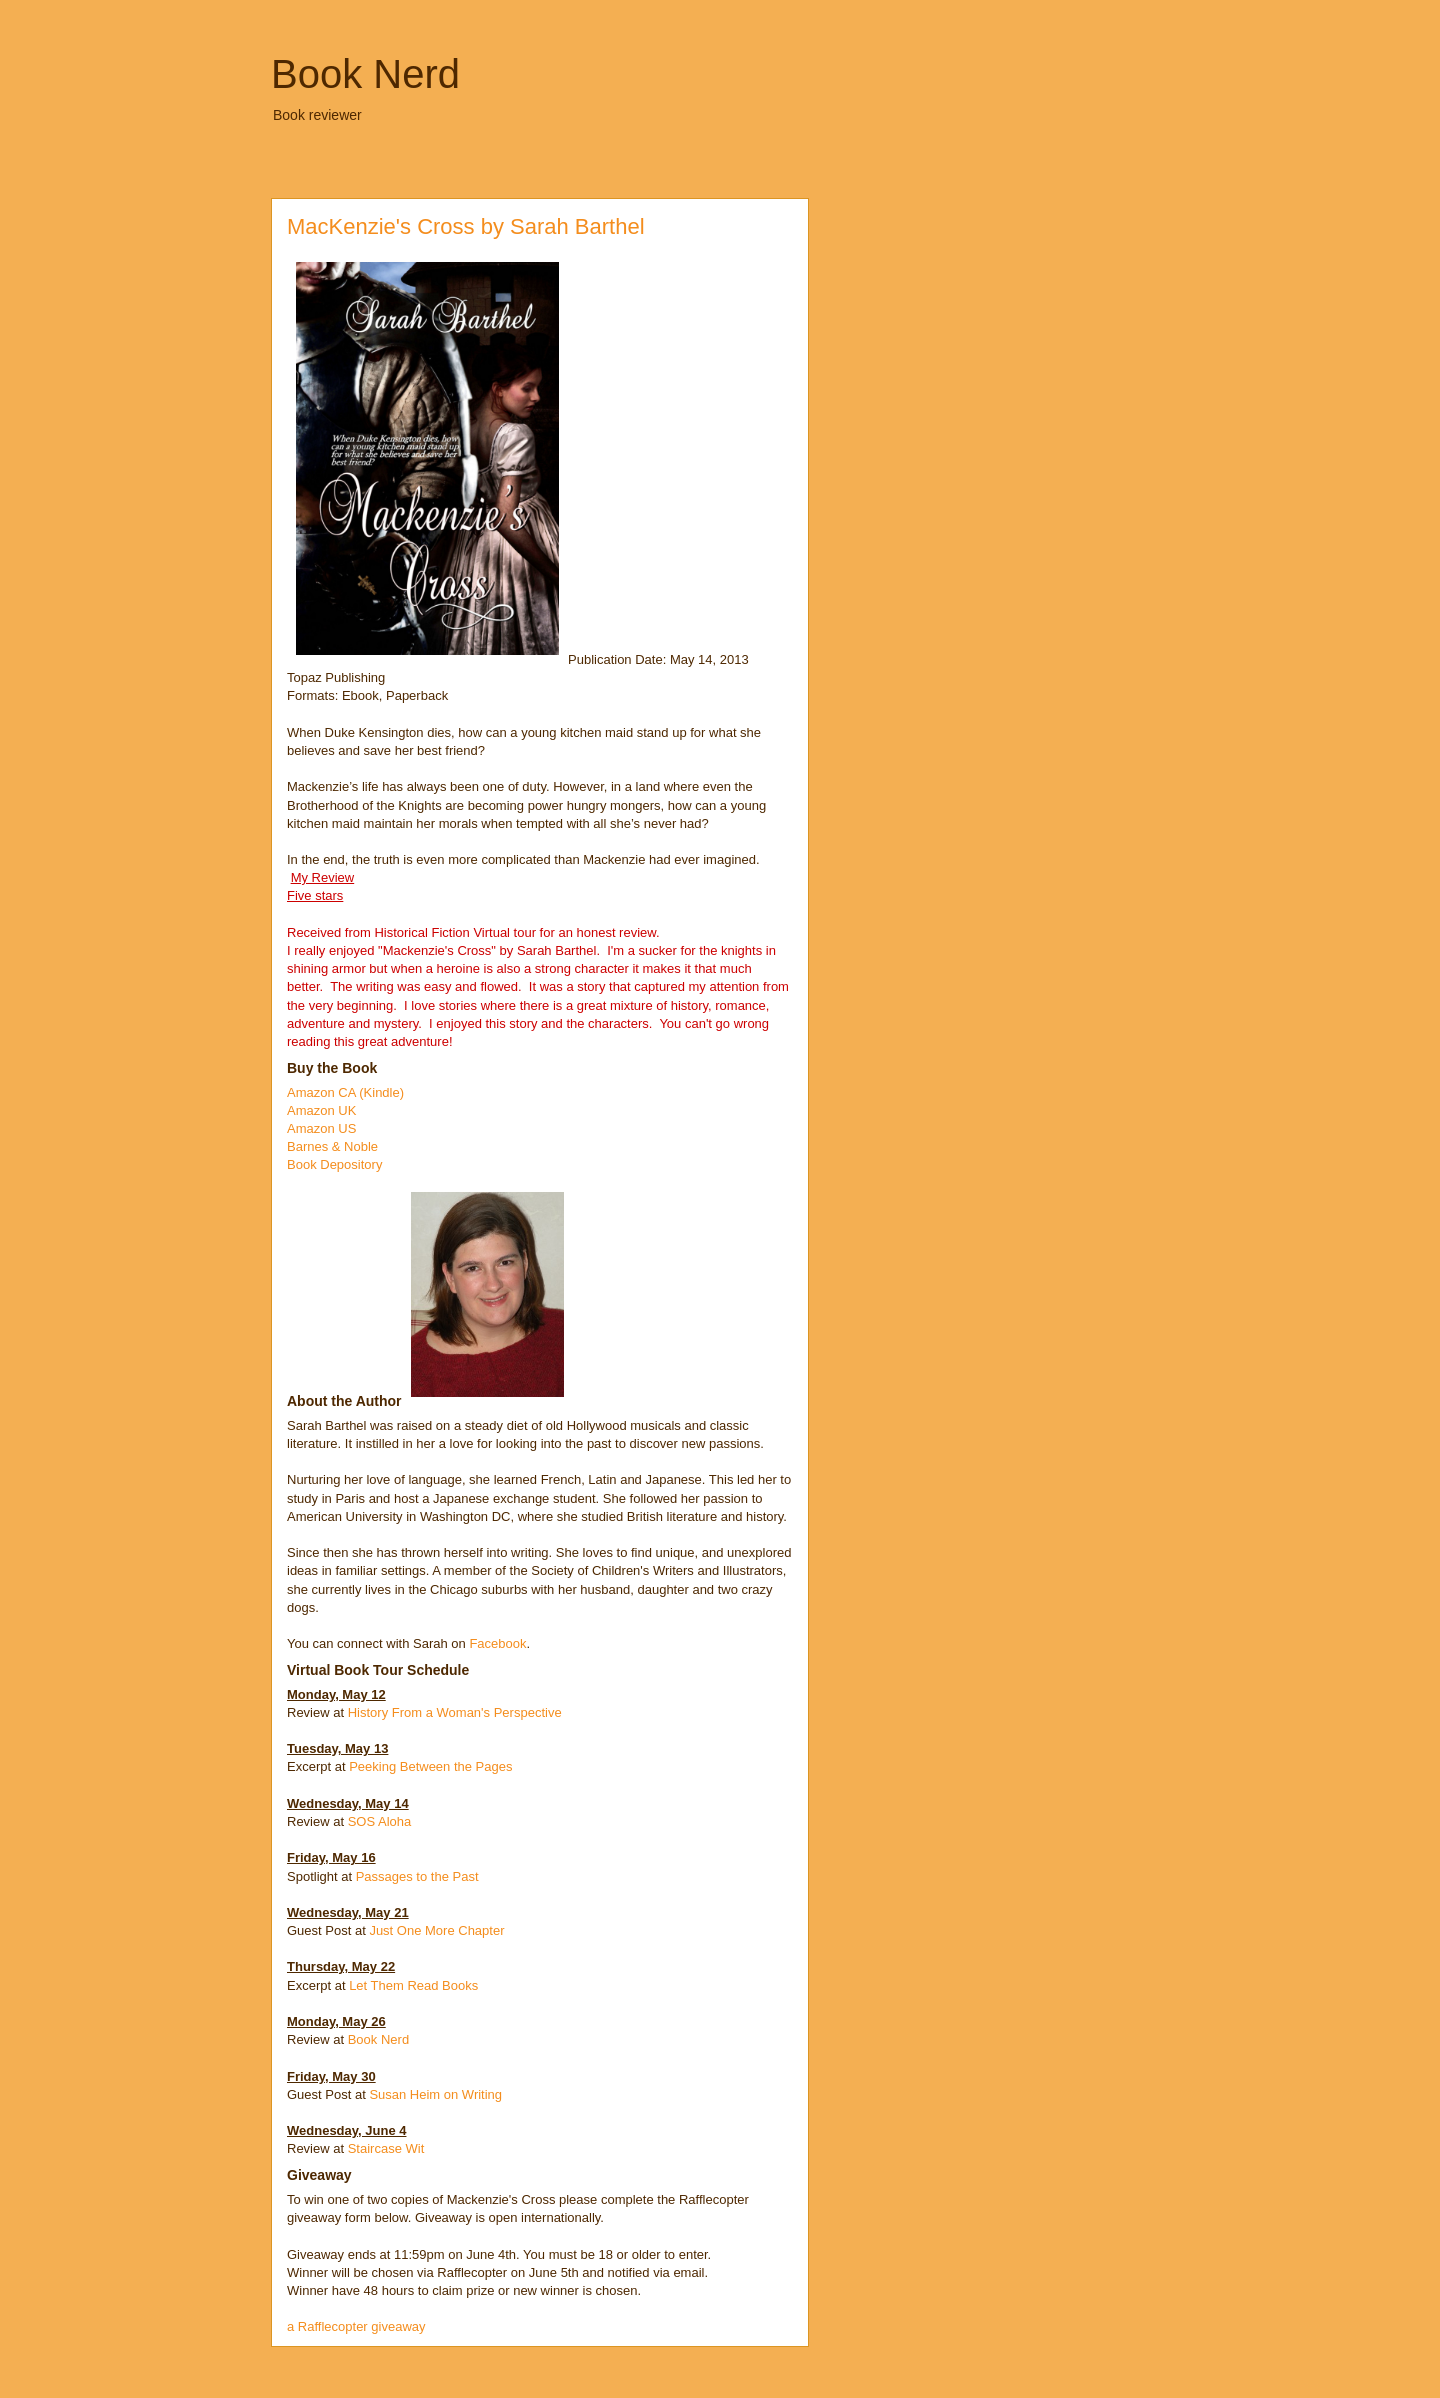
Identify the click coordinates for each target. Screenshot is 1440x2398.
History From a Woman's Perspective (455, 1712)
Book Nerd (365, 74)
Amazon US (321, 1128)
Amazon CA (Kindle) (345, 1092)
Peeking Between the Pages (430, 1766)
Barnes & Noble (332, 1146)
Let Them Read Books (413, 1985)
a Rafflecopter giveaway (356, 2326)
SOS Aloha (380, 1821)
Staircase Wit (386, 2148)
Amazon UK (321, 1110)
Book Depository (334, 1164)
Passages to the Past (417, 1876)
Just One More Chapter (436, 1930)
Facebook (497, 1643)
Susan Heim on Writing (435, 2094)
